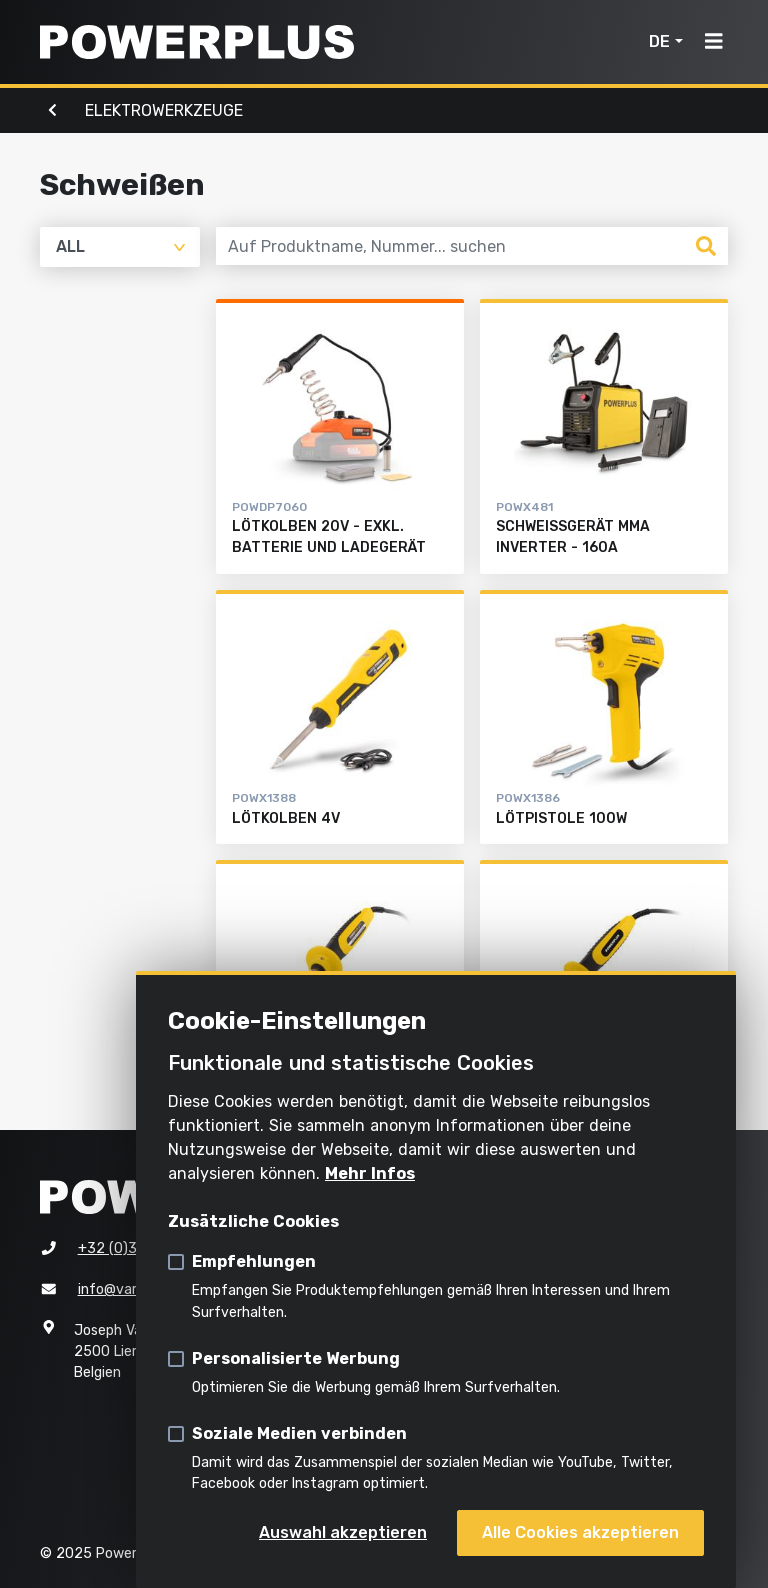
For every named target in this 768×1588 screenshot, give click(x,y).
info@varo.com (127, 1289)
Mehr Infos (370, 1173)
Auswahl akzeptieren (343, 1532)
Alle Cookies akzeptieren (580, 1532)
